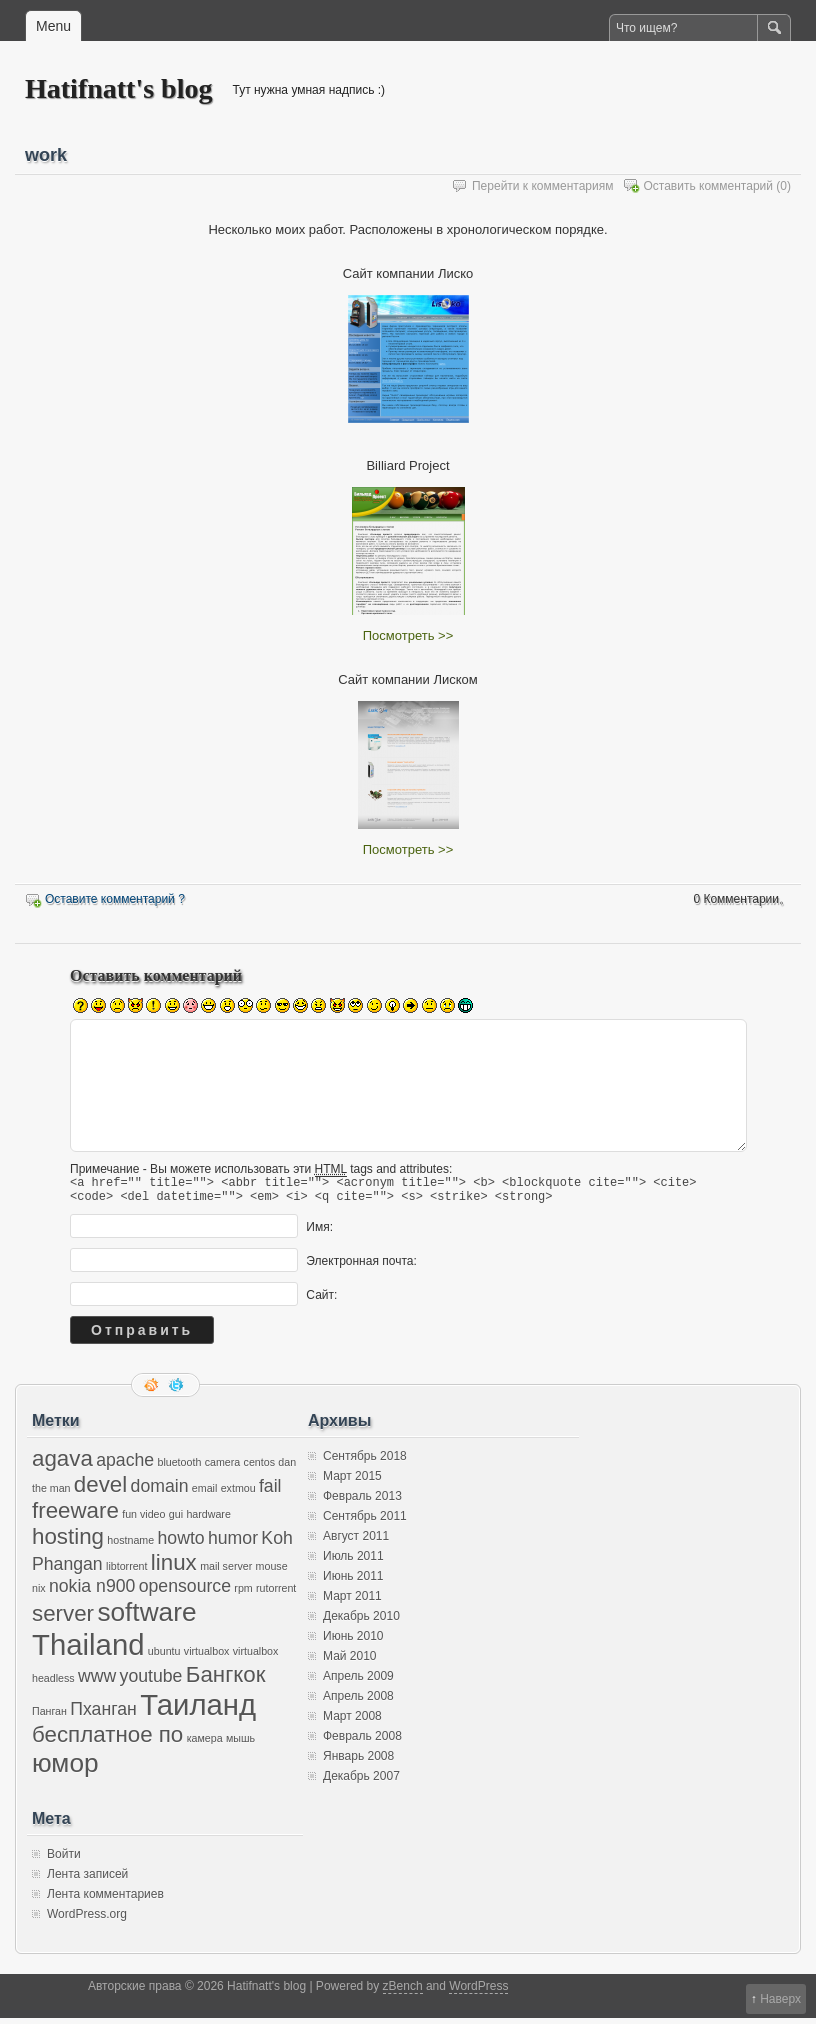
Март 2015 (352, 1482)
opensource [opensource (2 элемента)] (185, 1592)
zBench (403, 1992)
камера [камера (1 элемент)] (205, 1744)
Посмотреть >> (408, 635)
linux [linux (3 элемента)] (174, 1568)
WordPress (478, 1992)
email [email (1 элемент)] (204, 1494)
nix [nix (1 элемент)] (39, 1594)
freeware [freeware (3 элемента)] (75, 1516)
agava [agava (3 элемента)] (62, 1464)
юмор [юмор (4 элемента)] (65, 1769)
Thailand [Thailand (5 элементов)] (88, 1650)
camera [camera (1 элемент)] (223, 1468)
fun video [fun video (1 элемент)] (143, 1520)
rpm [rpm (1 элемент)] (243, 1594)
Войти (64, 1860)
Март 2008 (352, 1722)
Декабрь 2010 (361, 1622)
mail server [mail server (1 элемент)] (226, 1572)
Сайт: (321, 1301)
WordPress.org (87, 1920)
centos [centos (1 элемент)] (259, 1468)
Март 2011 (352, 1602)
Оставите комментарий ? (115, 899)
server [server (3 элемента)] (63, 1619)
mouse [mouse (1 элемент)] (272, 1572)
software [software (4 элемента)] (146, 1618)
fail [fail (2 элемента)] (270, 1492)
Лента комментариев (105, 1900)
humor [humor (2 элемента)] (233, 1544)
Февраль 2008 (362, 1742)
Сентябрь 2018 (365, 1462)
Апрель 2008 (358, 1702)
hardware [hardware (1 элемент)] (208, 1520)
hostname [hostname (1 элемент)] (130, 1546)
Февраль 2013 (362, 1502)
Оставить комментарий (708, 186)
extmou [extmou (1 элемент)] (238, 1494)
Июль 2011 (353, 1562)
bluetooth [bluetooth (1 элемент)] (179, 1468)
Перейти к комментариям (543, 186)
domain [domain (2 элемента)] (160, 1492)
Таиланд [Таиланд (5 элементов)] (198, 1710)
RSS (153, 1391)
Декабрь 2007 (361, 1782)
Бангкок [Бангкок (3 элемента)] (226, 1680)
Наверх (780, 1999)
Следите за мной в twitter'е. (178, 1391)
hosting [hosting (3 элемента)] (68, 1542)
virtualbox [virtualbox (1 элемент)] (207, 1657)
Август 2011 (356, 1542)
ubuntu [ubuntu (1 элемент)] (164, 1657)
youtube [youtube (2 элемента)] (151, 1682)
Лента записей (87, 1880)
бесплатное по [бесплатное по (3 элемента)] (107, 1740)
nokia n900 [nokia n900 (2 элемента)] (92, 1592)
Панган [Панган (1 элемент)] (49, 1717)
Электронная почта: (361, 1267)
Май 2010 (350, 1662)
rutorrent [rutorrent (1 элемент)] (276, 1594)
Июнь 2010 (353, 1642)
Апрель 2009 (358, 1682)
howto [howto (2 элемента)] (181, 1544)
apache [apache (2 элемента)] (125, 1466)
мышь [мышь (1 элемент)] (240, 1744)
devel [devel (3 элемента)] (100, 1490)
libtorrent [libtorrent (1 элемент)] (126, 1572)
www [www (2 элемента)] (97, 1682)
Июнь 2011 (353, 1582)
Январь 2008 (358, 1762)
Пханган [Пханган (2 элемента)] (103, 1715)
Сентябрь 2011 (365, 1522)
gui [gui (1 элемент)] (176, 1520)
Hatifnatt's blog (118, 88)
